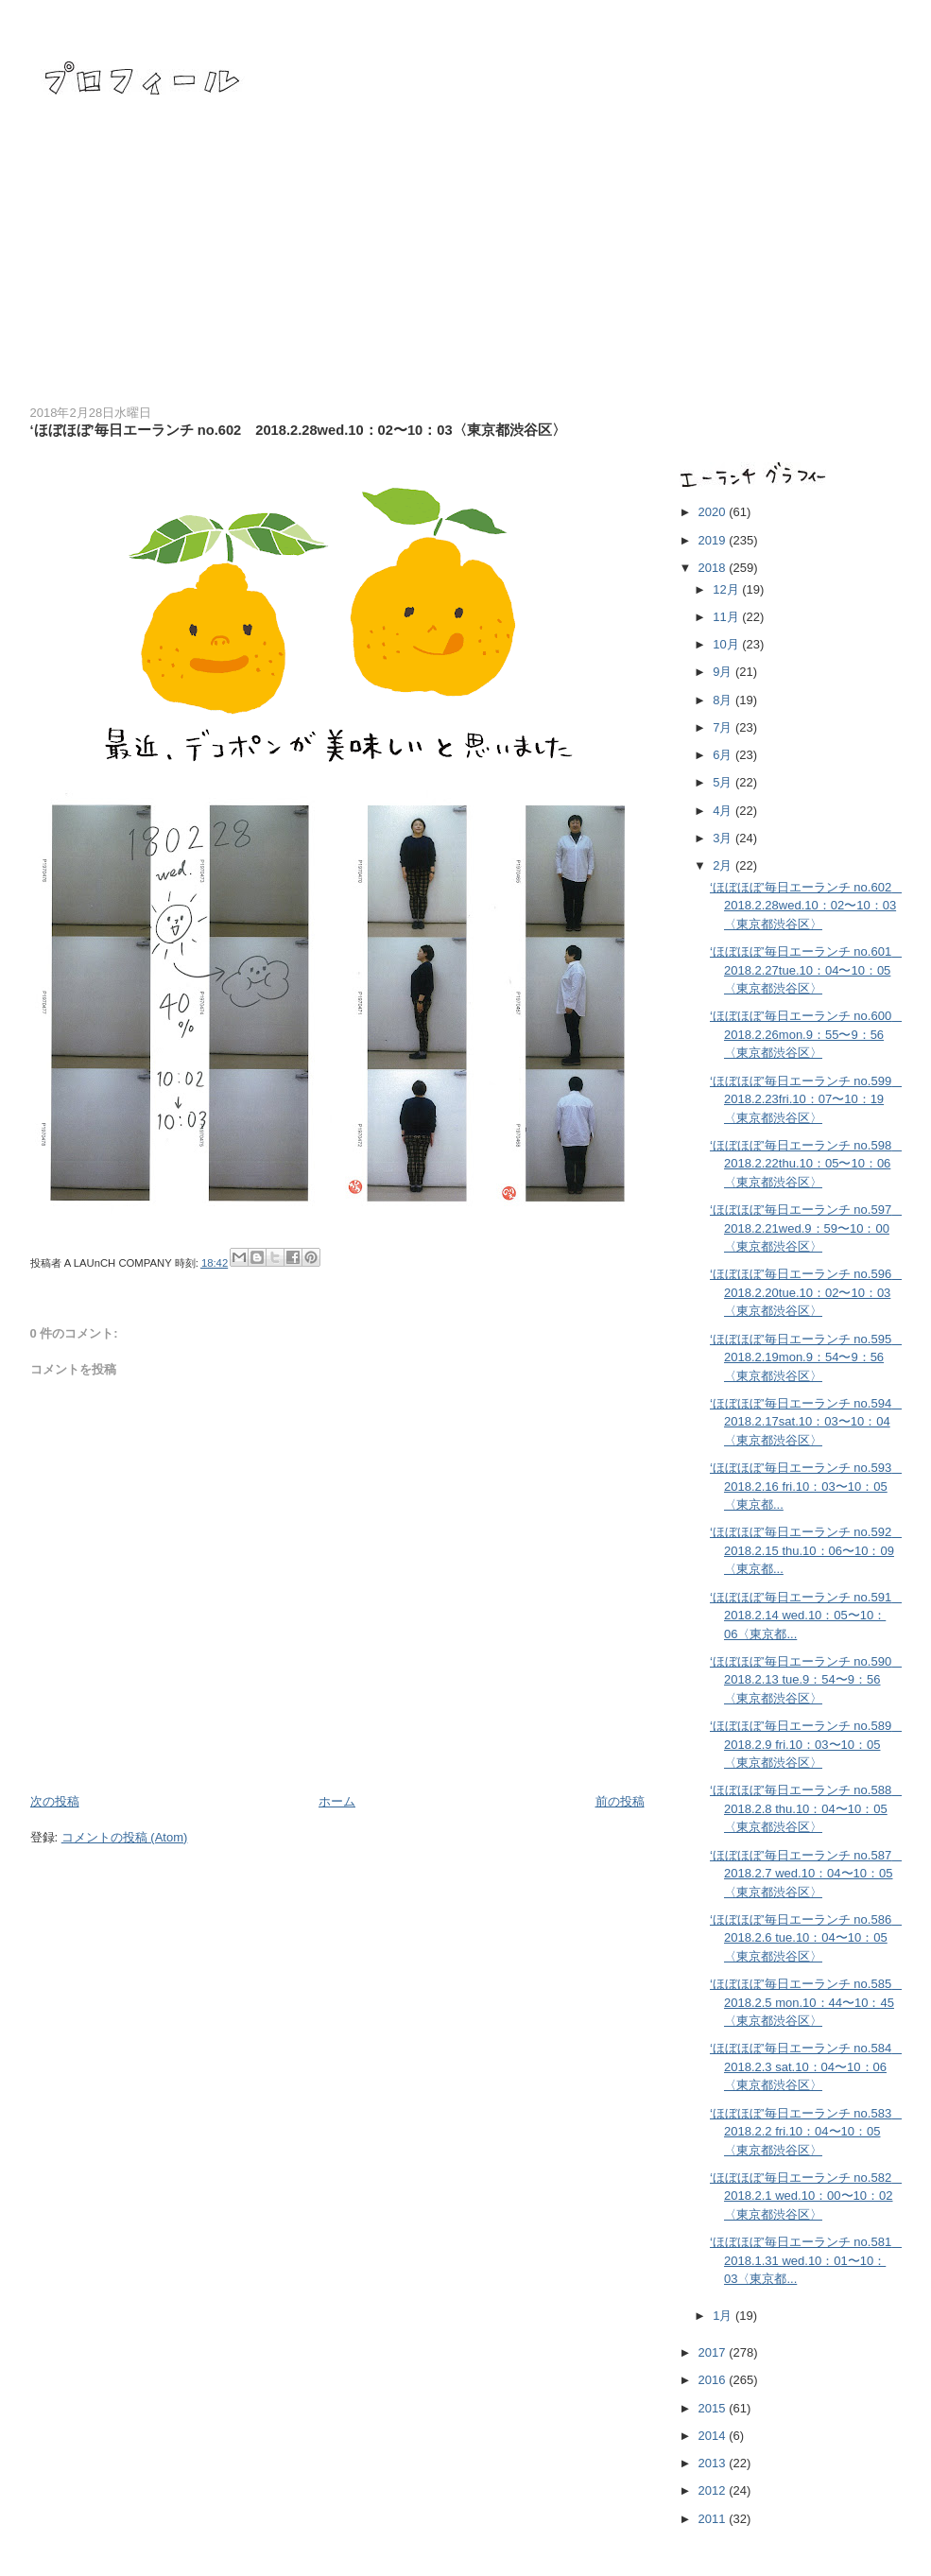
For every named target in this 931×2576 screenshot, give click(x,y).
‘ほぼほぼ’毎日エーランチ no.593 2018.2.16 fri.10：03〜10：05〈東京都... (807, 1486)
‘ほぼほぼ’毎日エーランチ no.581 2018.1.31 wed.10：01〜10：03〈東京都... (807, 2260)
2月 (724, 865)
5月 (724, 782)
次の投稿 (54, 1801)
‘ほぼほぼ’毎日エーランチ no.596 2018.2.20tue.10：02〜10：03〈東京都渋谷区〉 (807, 1292)
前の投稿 (620, 1801)
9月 (724, 672)
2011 (714, 2519)
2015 (714, 2408)
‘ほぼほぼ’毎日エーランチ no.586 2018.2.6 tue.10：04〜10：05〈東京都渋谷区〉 (807, 1937)
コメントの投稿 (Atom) (124, 1837)
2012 (714, 2490)
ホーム (337, 1801)
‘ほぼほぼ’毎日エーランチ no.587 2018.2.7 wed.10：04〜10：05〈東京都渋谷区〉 (807, 1873)
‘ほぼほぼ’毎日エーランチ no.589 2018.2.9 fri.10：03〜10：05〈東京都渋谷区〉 (807, 1744)
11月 (727, 617)
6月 (724, 755)
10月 (727, 644)
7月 (724, 727)
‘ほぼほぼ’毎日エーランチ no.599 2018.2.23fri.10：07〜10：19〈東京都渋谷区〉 (807, 1099)
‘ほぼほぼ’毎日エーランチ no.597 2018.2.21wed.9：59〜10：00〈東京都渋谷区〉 (807, 1227)
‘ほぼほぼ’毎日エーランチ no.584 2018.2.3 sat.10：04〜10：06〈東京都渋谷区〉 (807, 2066)
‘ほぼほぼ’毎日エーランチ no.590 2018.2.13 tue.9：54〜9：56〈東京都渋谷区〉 (807, 1679)
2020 (714, 512)
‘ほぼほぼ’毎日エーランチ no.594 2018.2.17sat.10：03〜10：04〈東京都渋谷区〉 (807, 1421)
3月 (724, 838)
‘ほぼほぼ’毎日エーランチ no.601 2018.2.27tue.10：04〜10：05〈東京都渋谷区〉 (807, 969)
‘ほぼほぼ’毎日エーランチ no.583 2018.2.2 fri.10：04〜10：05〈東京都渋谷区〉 (807, 2131)
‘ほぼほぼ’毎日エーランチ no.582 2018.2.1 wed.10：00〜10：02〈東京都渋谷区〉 (807, 2196)
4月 (724, 811)
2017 (714, 2352)
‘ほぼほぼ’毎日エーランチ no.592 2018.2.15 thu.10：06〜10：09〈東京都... (807, 1550)
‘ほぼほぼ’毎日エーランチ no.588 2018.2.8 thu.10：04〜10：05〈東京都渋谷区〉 (807, 1808)
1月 (724, 2315)
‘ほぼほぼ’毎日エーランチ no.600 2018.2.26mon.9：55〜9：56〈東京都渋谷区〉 (807, 1034)
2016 (714, 2380)
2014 (714, 2436)
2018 (714, 568)
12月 (727, 589)
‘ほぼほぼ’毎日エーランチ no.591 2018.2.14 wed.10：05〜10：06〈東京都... (807, 1615)
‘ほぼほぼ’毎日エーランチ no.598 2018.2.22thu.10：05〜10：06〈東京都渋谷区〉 (807, 1163)
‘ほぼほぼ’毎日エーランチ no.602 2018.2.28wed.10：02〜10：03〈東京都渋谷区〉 (807, 905)
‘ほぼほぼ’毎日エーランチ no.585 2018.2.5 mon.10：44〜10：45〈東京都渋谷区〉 (807, 2002)
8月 (724, 700)
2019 (714, 540)
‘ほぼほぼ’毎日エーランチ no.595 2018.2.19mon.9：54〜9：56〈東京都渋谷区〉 (807, 1357)
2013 (714, 2463)
